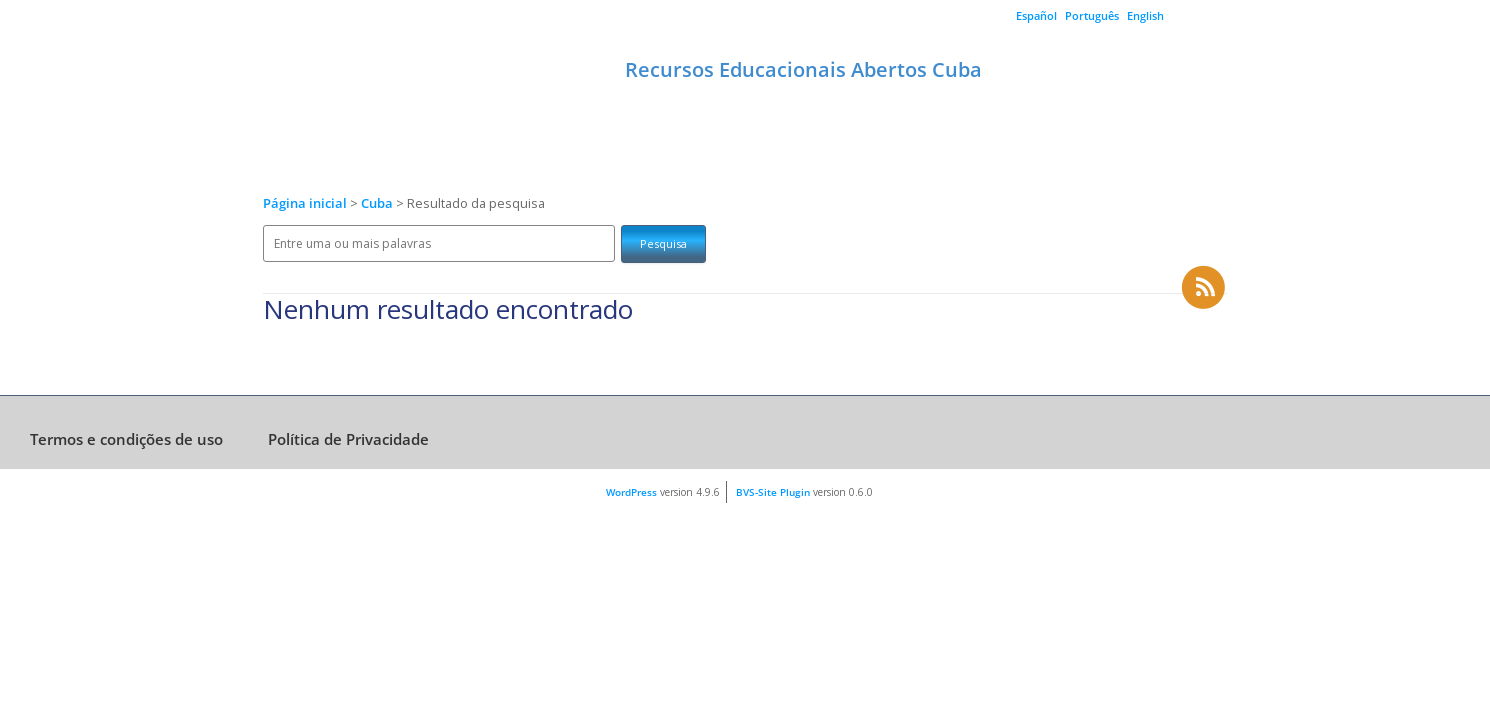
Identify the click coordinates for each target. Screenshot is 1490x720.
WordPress (631, 492)
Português (1092, 15)
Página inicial (305, 203)
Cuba (378, 203)
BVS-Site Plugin (773, 492)
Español (1036, 15)
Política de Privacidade (348, 439)
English (1145, 15)
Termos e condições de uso (126, 439)
